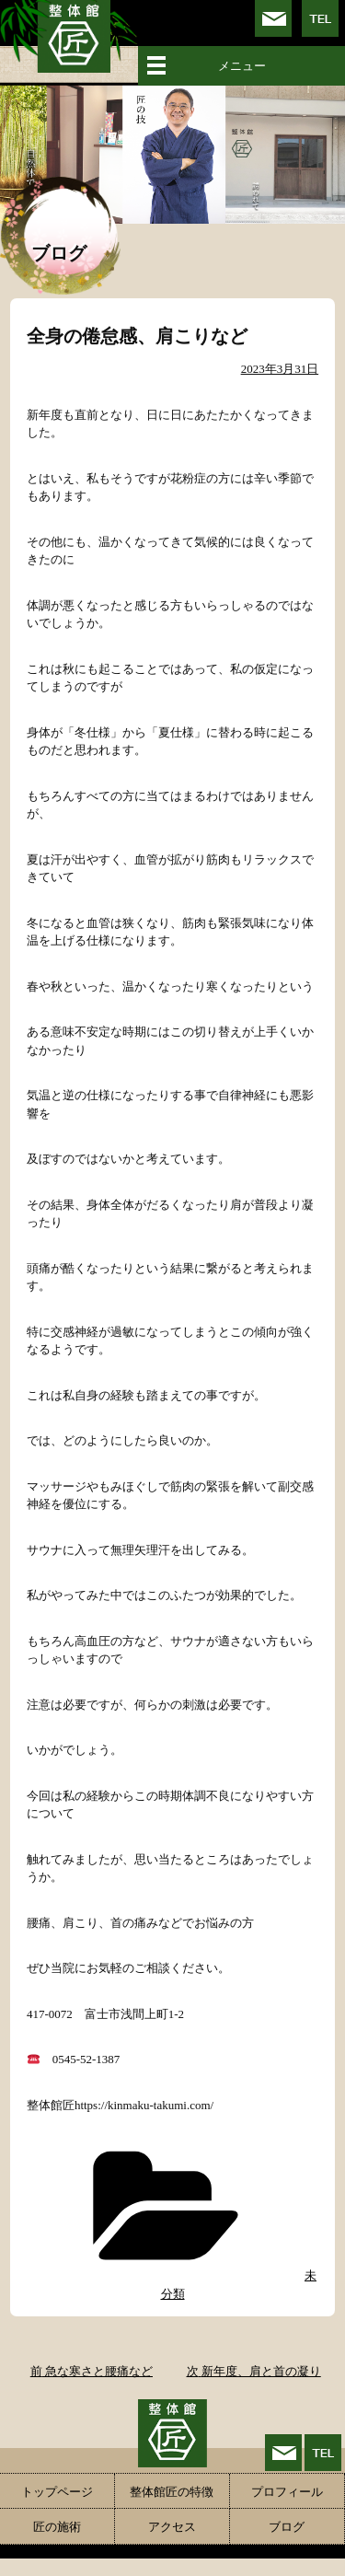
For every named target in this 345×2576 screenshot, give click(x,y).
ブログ (287, 2527)
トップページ (57, 2492)
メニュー (242, 66)
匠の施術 (57, 2527)
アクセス (172, 2527)
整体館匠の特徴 (171, 2492)
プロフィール (287, 2492)
